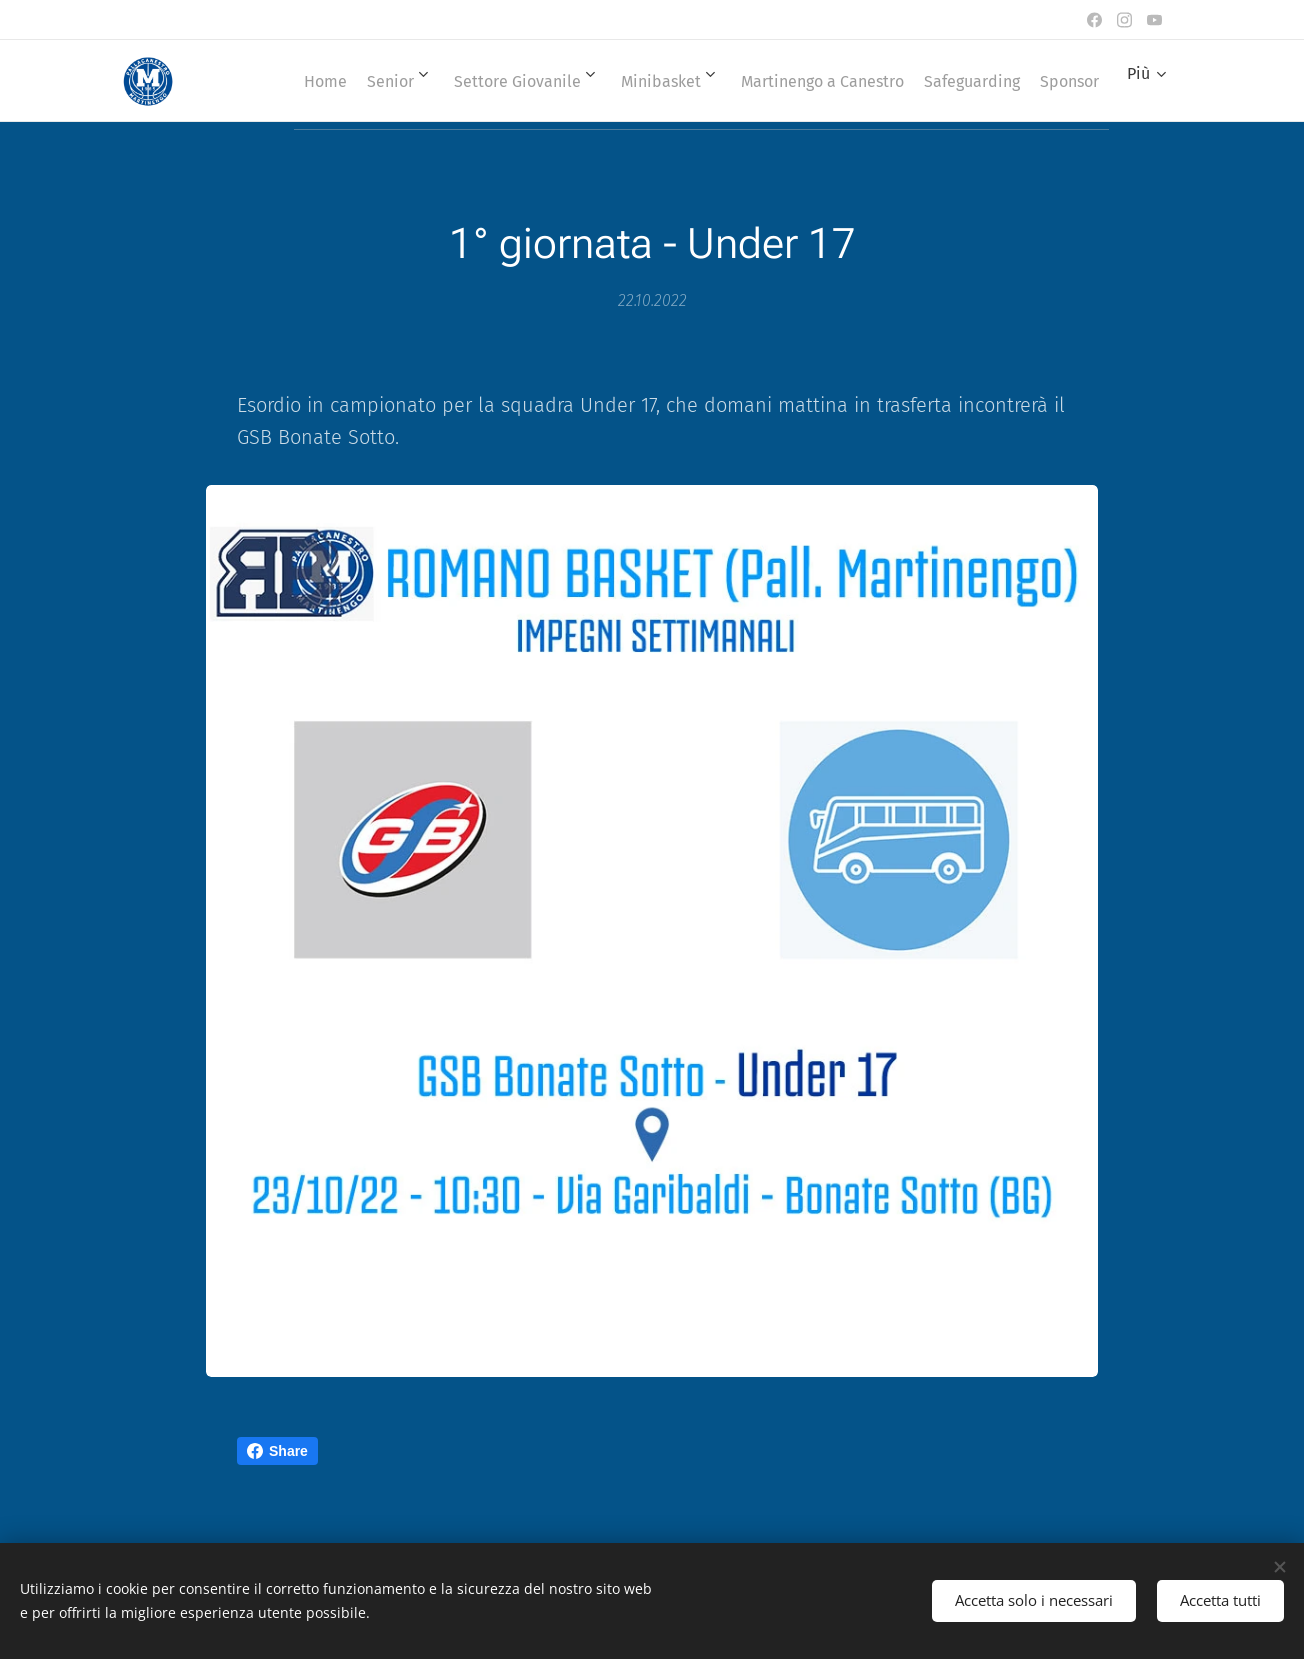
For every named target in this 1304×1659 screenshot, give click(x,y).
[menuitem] (334, 81)
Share (277, 1451)
